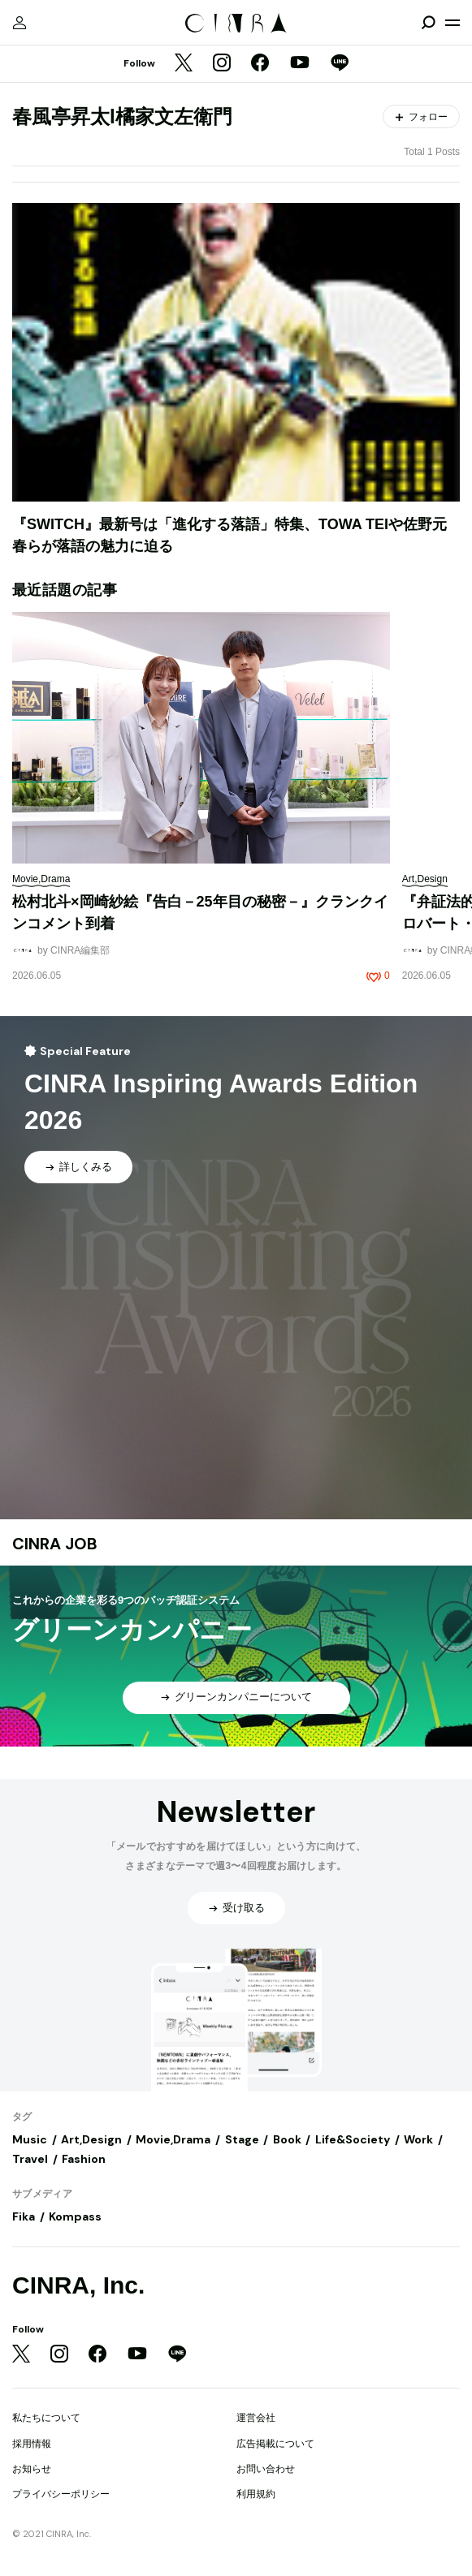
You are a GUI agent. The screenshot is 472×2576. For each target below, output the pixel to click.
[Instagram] (222, 64)
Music (29, 2139)
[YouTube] (299, 64)
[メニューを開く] (452, 23)
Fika (23, 2216)
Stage (242, 2139)
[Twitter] (184, 64)
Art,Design (91, 2139)
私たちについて (46, 2417)
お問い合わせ (265, 2469)
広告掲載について (275, 2443)
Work (418, 2139)
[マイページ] (19, 23)
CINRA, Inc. (78, 2285)
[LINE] (340, 64)
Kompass (75, 2216)
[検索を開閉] (428, 23)
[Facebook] (260, 64)
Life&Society (352, 2139)
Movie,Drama (173, 2139)
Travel (30, 2159)
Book (287, 2139)
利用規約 (255, 2494)
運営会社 (255, 2417)
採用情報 (31, 2443)
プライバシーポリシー (61, 2494)
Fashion (84, 2159)
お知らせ (31, 2469)
